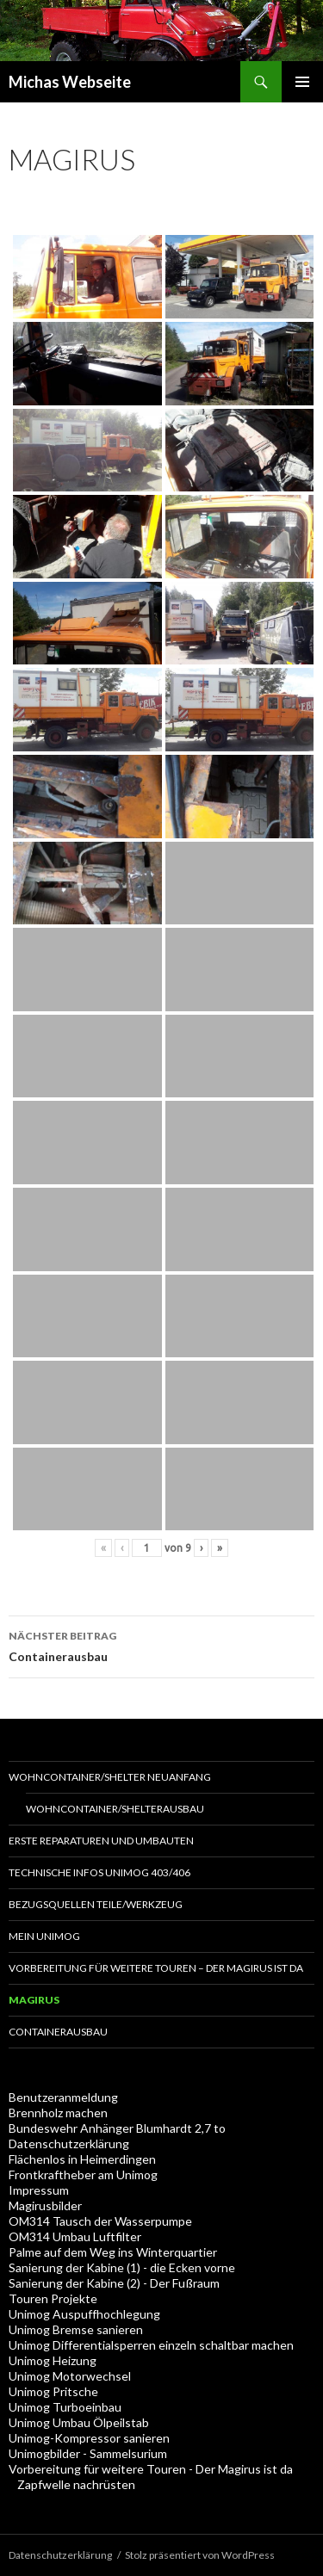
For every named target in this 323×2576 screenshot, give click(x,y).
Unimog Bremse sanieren (76, 2329)
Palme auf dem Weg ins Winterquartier (113, 2252)
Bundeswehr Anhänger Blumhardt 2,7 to (117, 2128)
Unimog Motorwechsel (70, 2376)
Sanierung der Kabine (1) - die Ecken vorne (122, 2267)
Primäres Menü (302, 81)
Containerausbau (161, 1645)
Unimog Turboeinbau (65, 2407)
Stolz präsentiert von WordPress (200, 2554)
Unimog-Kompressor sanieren (89, 2438)
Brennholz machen (58, 2112)
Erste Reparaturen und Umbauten (101, 1840)
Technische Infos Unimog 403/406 (99, 1872)
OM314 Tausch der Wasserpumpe (100, 2221)
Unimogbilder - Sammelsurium (88, 2453)
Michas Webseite (70, 81)
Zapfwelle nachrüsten (76, 2484)
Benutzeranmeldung (63, 2097)
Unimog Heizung (52, 2360)
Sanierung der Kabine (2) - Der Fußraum (114, 2283)
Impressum (39, 2190)
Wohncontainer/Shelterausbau (115, 1808)
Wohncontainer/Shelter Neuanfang (110, 1776)
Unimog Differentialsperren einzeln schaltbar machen (151, 2345)
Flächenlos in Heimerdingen (82, 2159)
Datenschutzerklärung (69, 2143)
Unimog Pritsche (53, 2391)
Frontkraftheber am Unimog (83, 2174)
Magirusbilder (45, 2205)
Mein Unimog (44, 1936)
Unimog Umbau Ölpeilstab (79, 2422)
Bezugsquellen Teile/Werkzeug (96, 1904)
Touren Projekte (53, 2298)
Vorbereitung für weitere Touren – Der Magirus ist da (156, 1967)
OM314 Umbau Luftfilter (75, 2236)
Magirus (34, 1999)
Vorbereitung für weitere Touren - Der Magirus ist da (151, 2469)
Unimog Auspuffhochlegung (84, 2314)
